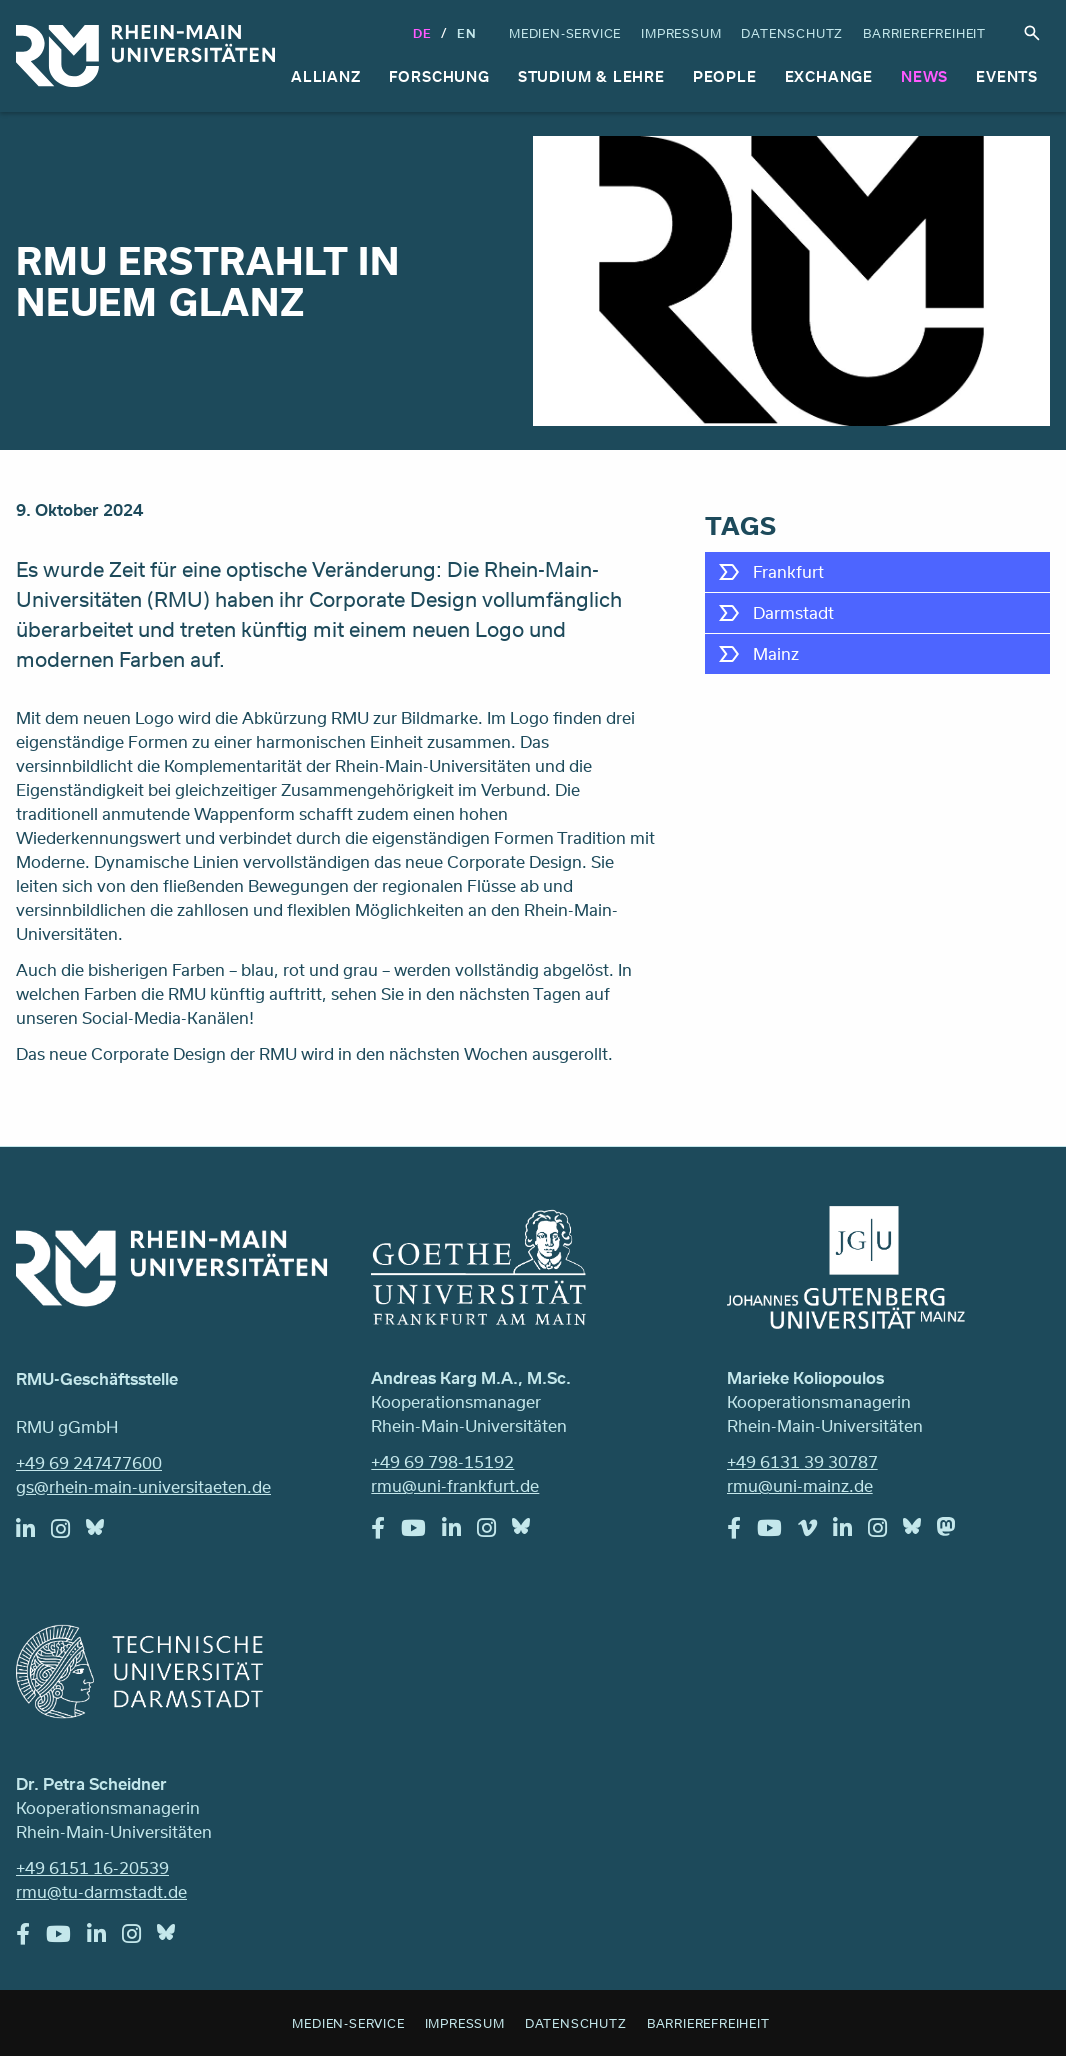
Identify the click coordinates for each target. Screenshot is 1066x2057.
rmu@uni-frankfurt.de (455, 1485)
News (924, 76)
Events (1007, 76)
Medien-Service (565, 33)
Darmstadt (793, 612)
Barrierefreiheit (924, 33)
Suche (1032, 33)
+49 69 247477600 (89, 1462)
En (467, 33)
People (725, 76)
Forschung (439, 76)
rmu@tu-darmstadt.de (101, 1891)
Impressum (681, 33)
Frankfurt (788, 571)
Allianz (326, 76)
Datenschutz (792, 33)
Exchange (829, 76)
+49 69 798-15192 (442, 1461)
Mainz (776, 653)
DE (422, 33)
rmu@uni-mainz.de (800, 1485)
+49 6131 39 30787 (802, 1461)
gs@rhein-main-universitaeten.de (143, 1486)
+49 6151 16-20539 (92, 1867)
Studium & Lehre (591, 76)
